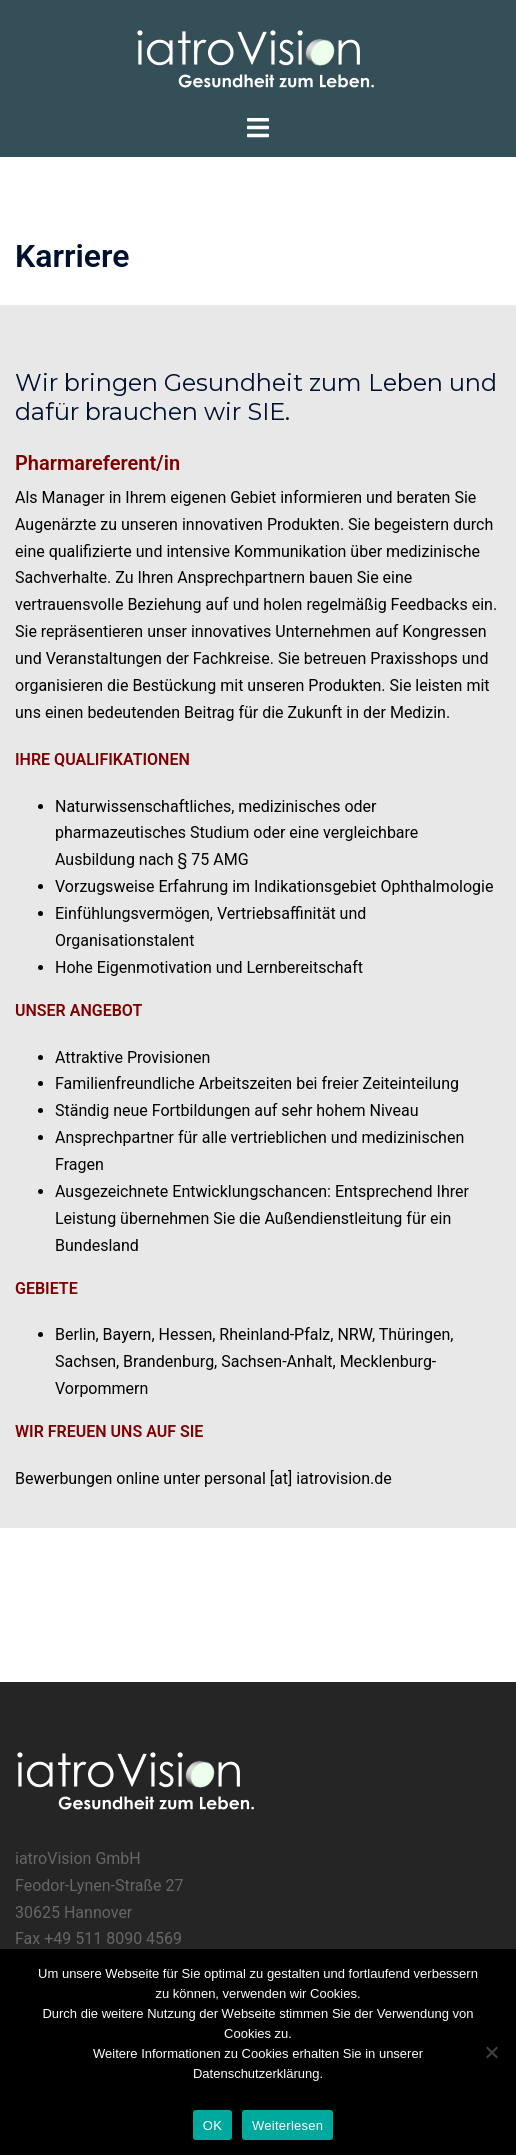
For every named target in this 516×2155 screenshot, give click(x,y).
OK (212, 2125)
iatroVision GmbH (78, 1858)
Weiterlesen (287, 2125)
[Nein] (491, 2052)
